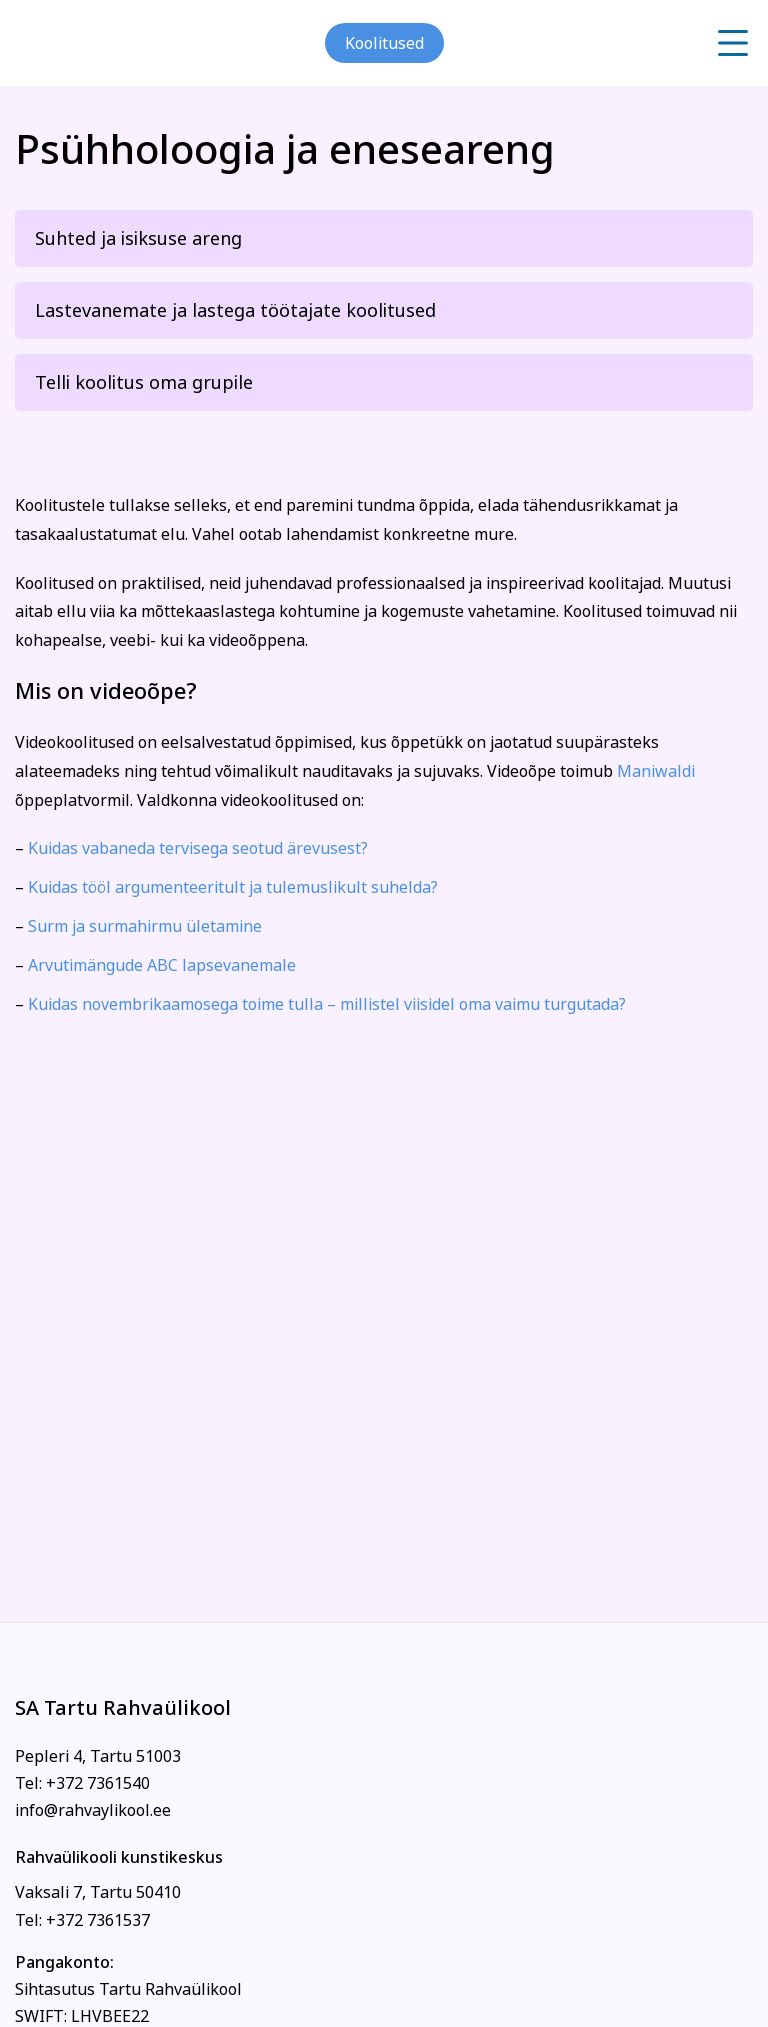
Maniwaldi (656, 771)
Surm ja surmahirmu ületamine (145, 926)
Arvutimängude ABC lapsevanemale (162, 965)
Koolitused (384, 43)
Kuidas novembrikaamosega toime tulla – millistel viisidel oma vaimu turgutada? (327, 1004)
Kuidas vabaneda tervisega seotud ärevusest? (198, 848)
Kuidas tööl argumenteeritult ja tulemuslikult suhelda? (233, 887)
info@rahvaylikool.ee (93, 1810)
